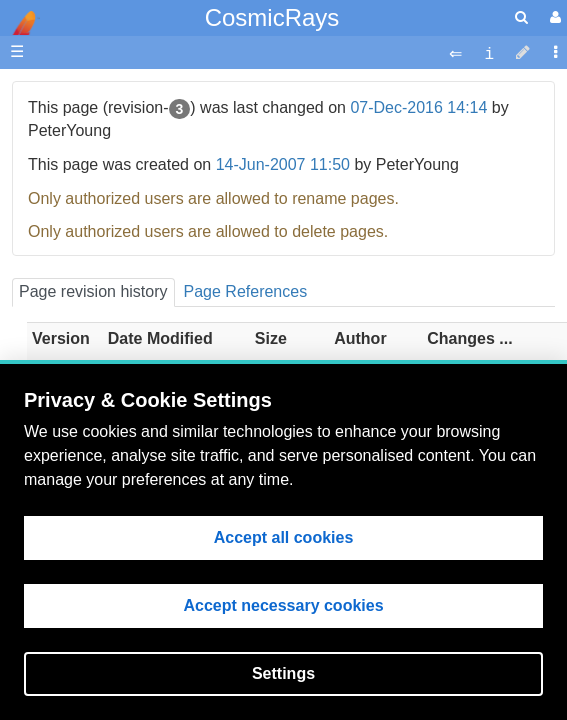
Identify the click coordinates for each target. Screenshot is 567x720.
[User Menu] (553, 17)
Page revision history (93, 291)
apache (20, 23)
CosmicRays (272, 17)
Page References (246, 291)
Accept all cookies (284, 537)
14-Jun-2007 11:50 (283, 164)
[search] (521, 17)
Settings (283, 673)
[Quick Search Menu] (521, 17)
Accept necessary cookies (283, 605)
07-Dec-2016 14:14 (418, 107)
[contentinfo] (489, 52)
